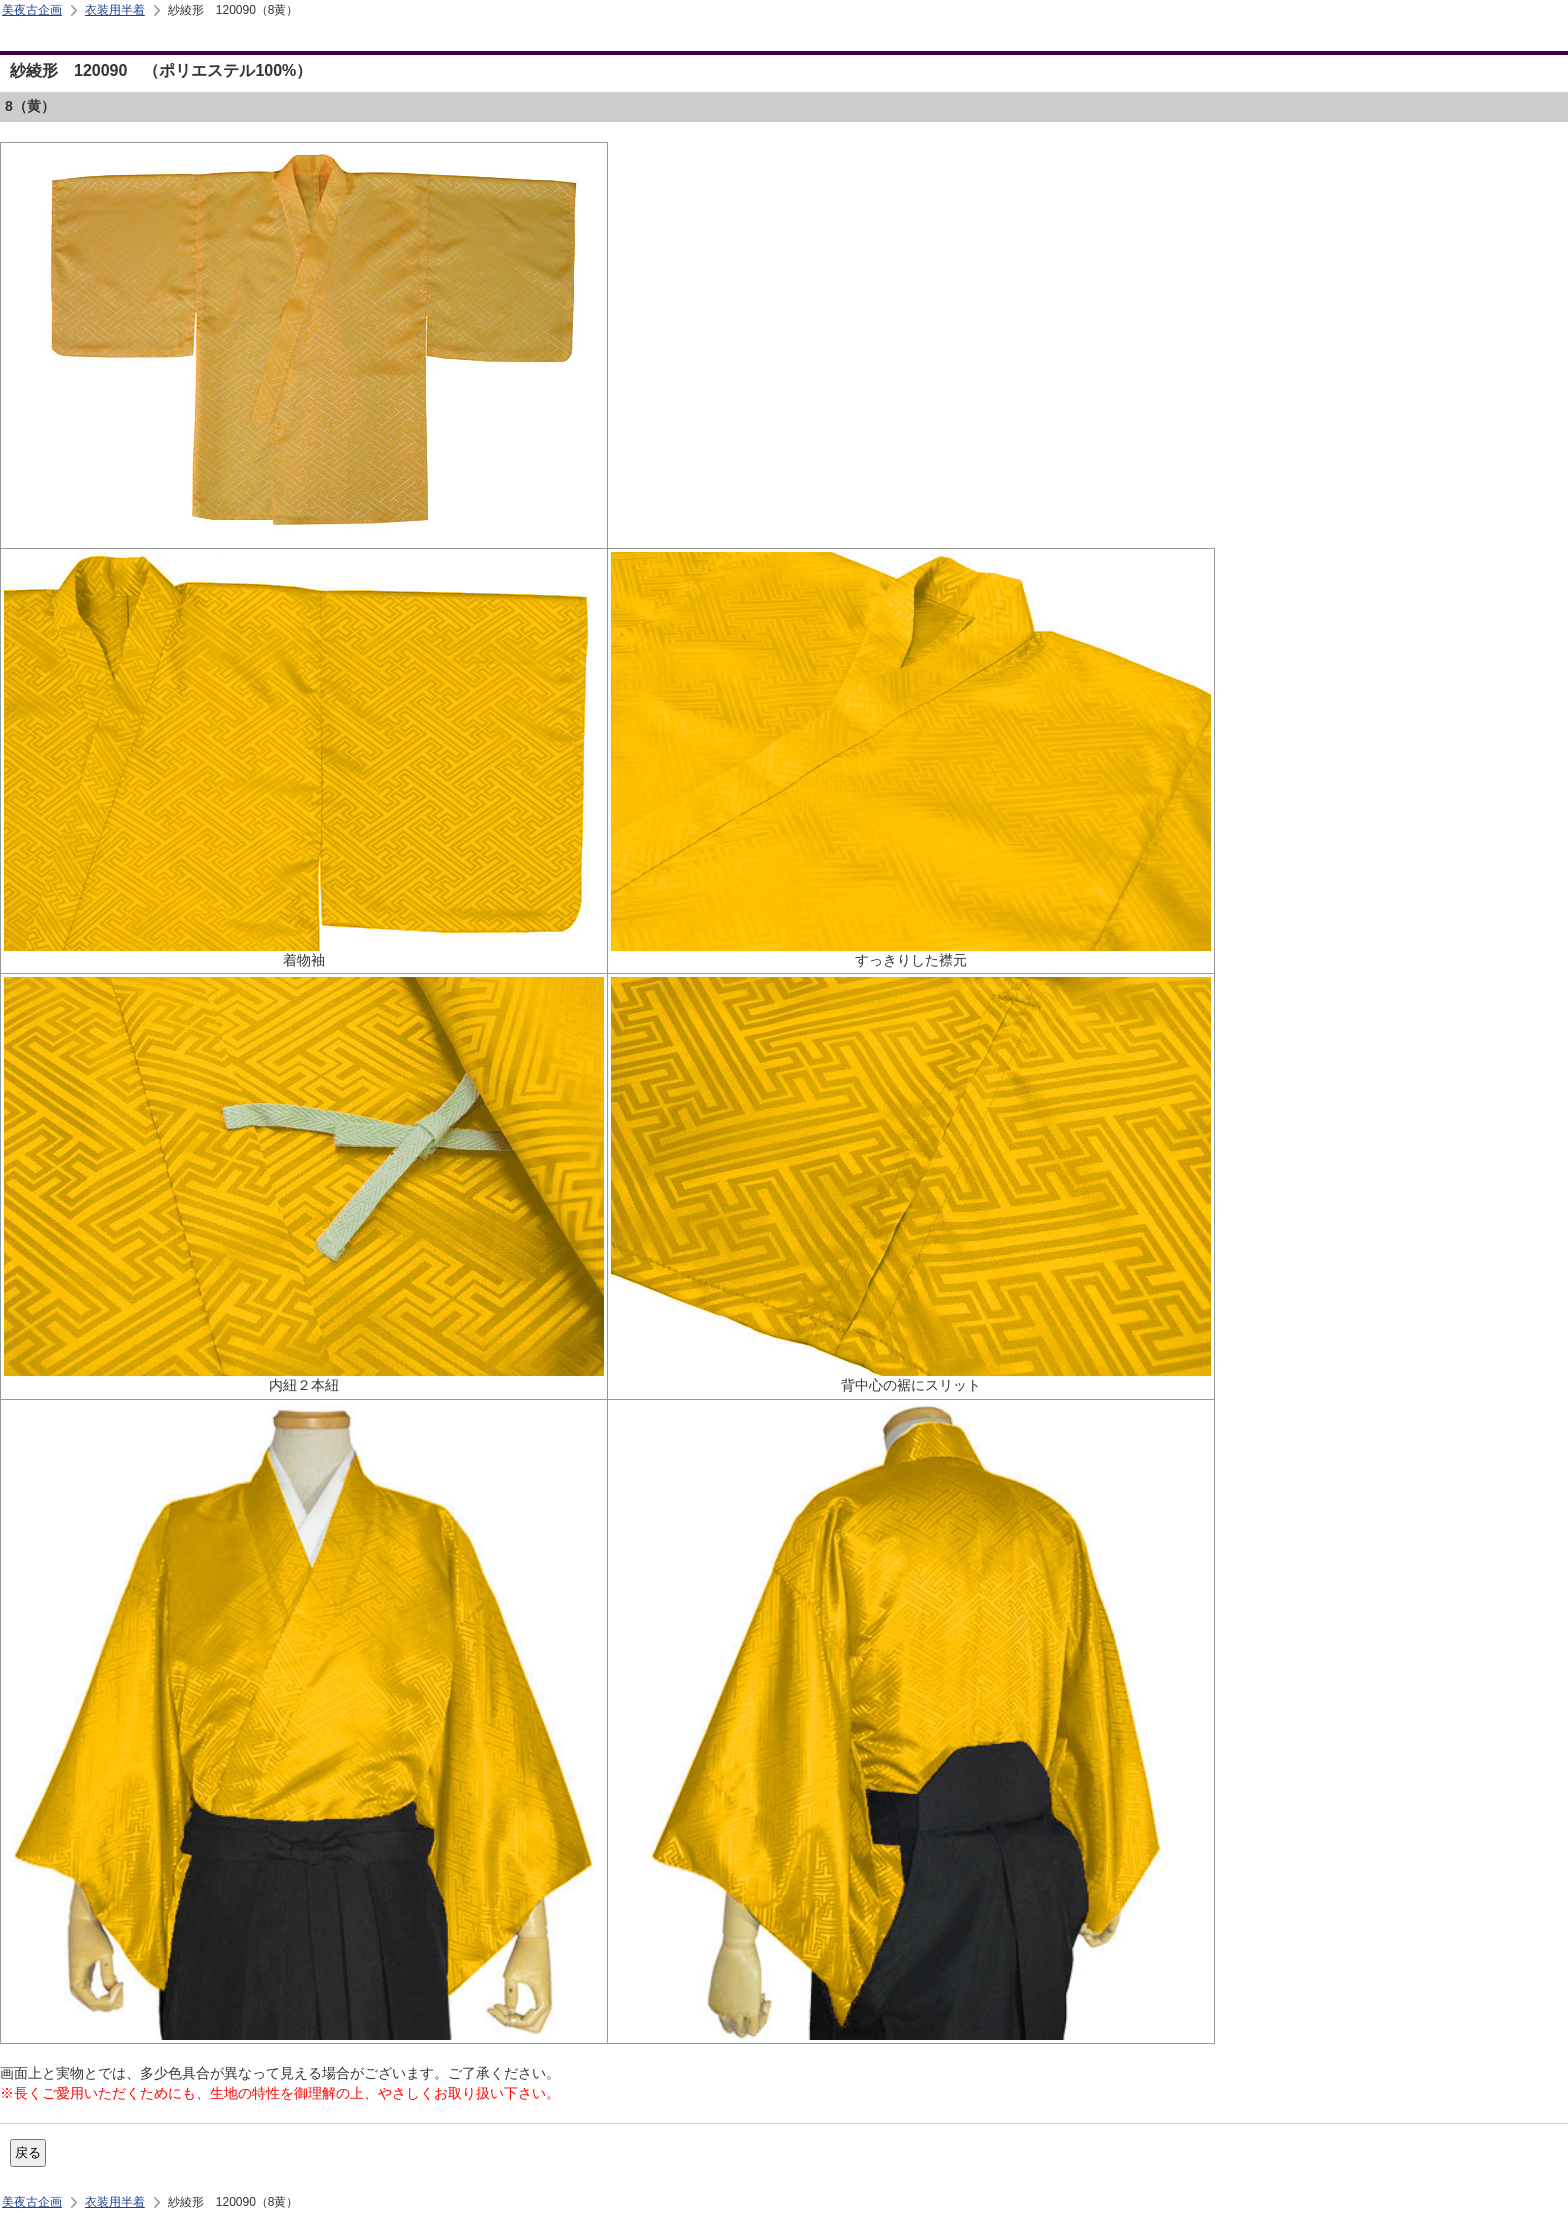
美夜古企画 (32, 10)
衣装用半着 (115, 10)
